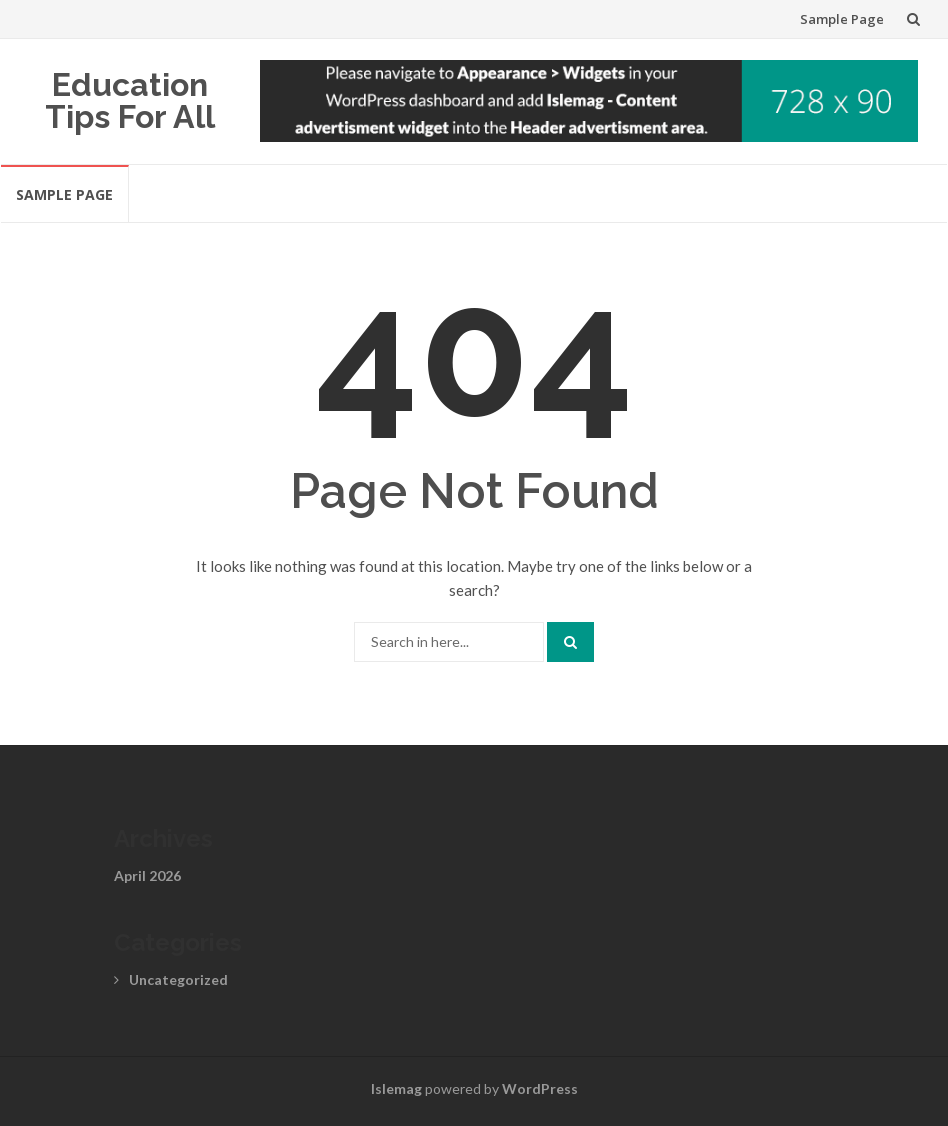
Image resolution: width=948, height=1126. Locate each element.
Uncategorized (178, 979)
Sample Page (842, 19)
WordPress (540, 1088)
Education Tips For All (130, 100)
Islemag (396, 1088)
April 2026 (147, 875)
